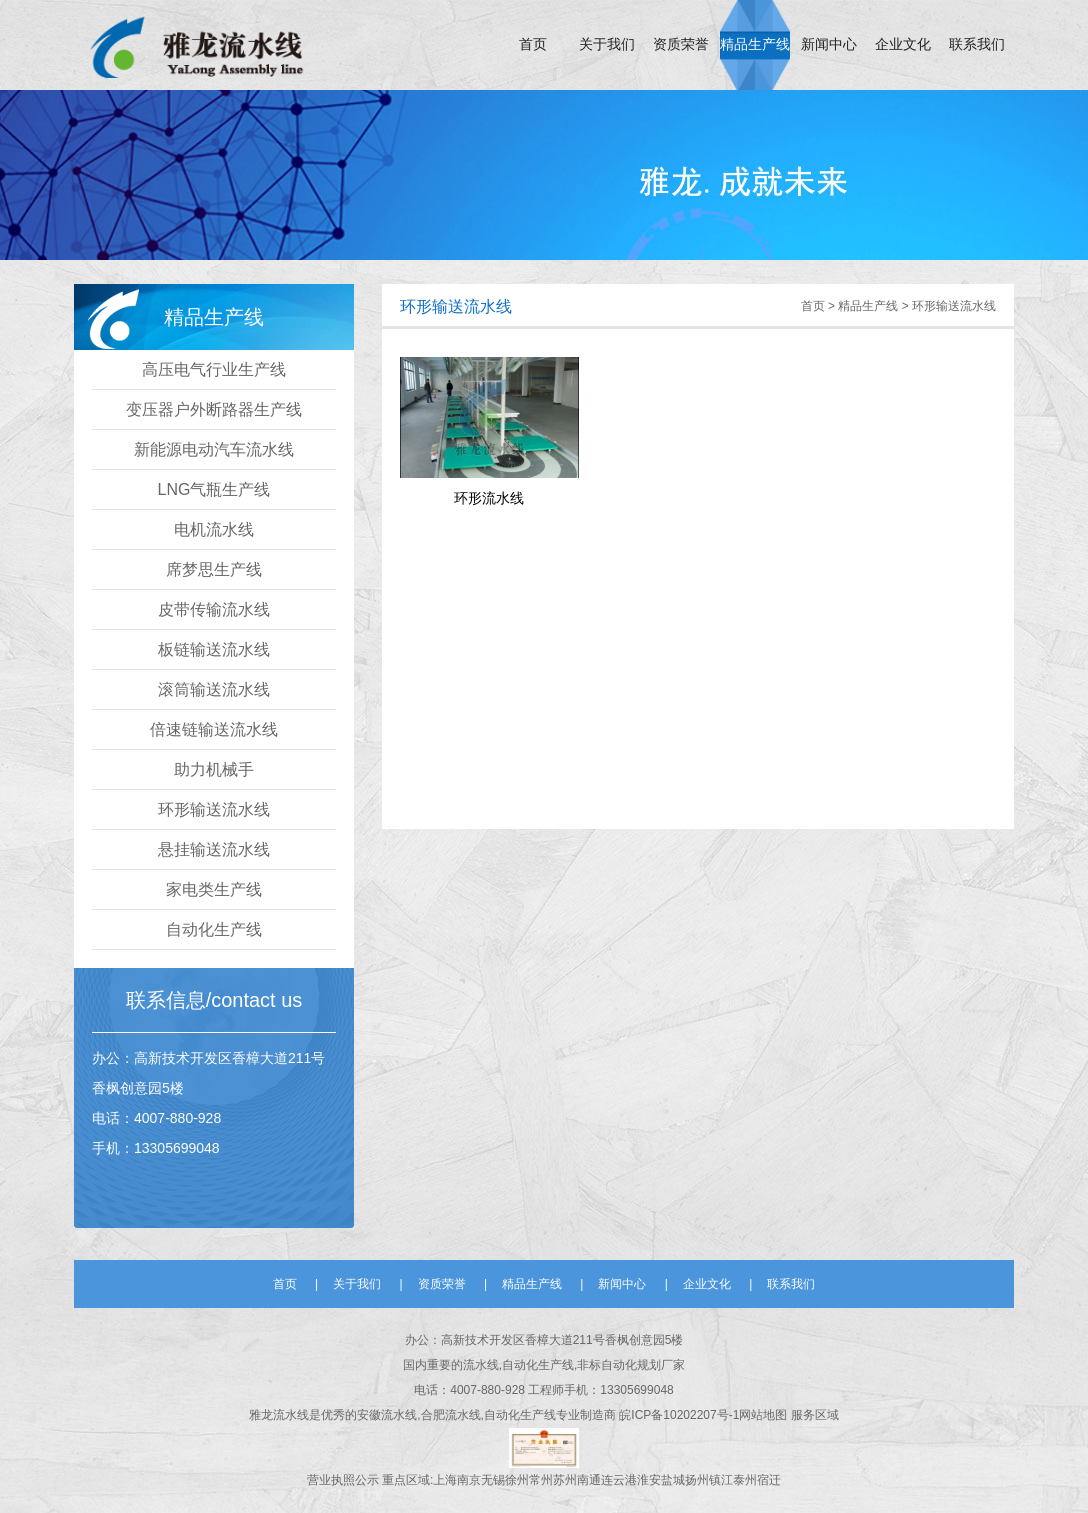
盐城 (673, 1480)
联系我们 (977, 44)
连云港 (619, 1480)
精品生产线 (755, 44)
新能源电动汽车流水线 (214, 449)
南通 (589, 1480)
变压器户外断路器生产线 (214, 409)
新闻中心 (829, 44)
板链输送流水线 (214, 649)
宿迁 (769, 1480)
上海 (445, 1480)
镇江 (721, 1480)
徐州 (517, 1480)
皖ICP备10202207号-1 (679, 1415)
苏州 (565, 1480)
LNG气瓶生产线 (214, 489)
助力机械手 (214, 769)
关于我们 (607, 44)
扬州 (697, 1480)
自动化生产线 (214, 929)
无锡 (493, 1480)
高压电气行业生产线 (214, 369)
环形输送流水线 (214, 809)
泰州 (745, 1480)
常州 (541, 1480)
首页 (533, 44)
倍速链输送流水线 (214, 729)
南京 (469, 1480)
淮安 (649, 1480)
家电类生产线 (214, 889)
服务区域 (815, 1415)
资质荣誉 (681, 44)
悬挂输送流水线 (214, 849)
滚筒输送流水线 (214, 689)
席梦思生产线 (214, 569)
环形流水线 (489, 498)
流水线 (291, 1415)
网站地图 (764, 1415)
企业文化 (903, 44)
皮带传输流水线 (214, 609)
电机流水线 (214, 529)
